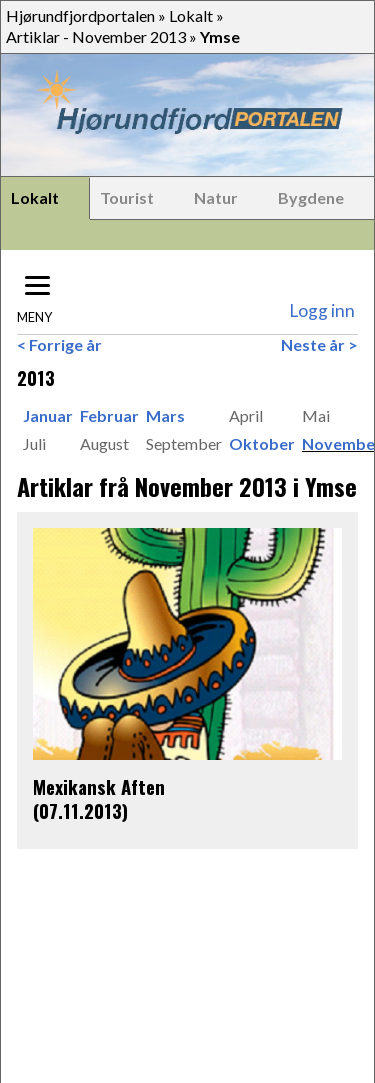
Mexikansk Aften (99, 786)
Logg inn (322, 310)
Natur (216, 197)
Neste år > (319, 344)
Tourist (127, 197)
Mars (165, 415)
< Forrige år (59, 344)
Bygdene (311, 197)
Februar (109, 415)
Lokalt (191, 15)
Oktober (262, 443)
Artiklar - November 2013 (96, 36)
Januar (48, 415)
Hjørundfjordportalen (80, 15)
